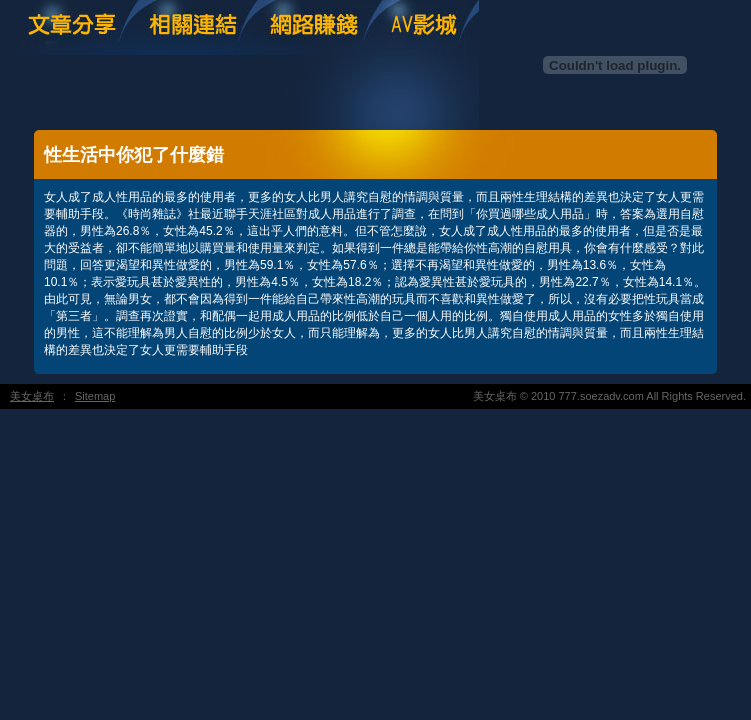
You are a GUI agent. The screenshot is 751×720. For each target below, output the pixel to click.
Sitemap (95, 396)
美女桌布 (32, 396)
